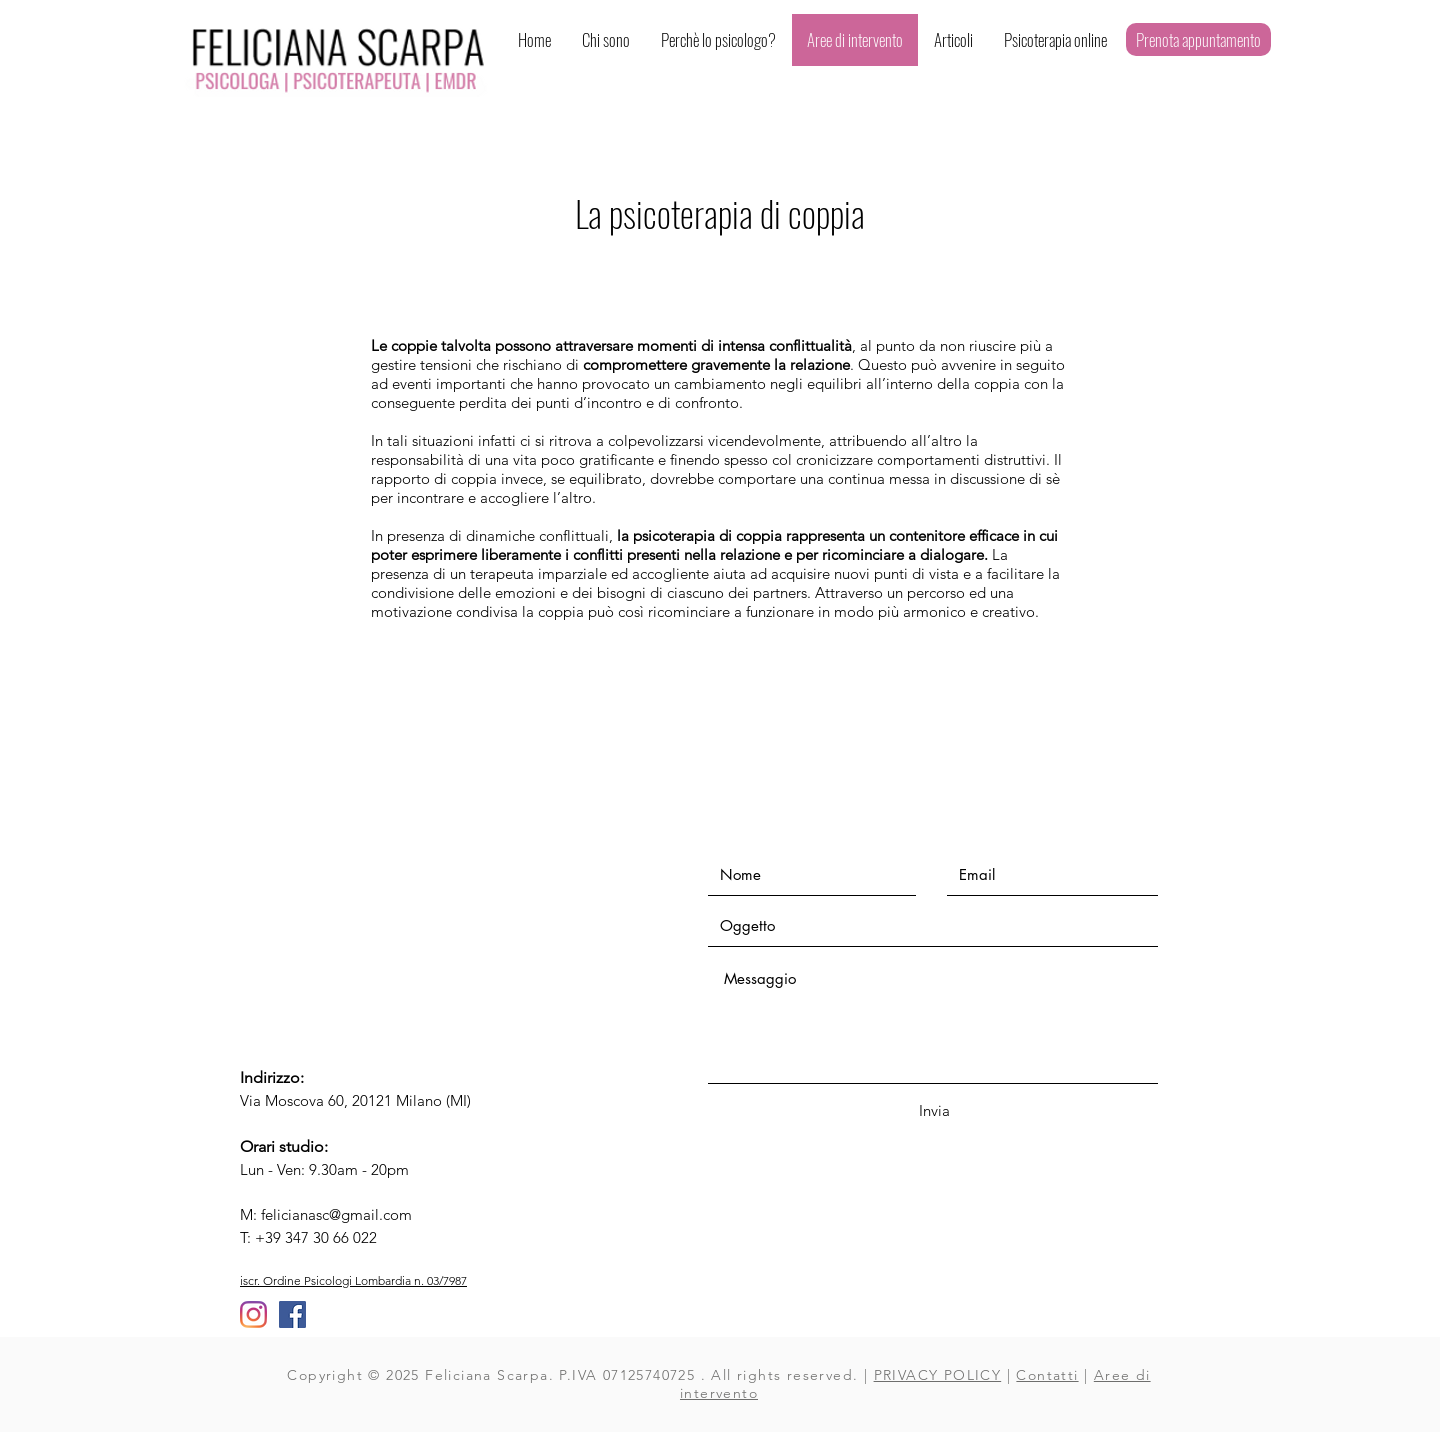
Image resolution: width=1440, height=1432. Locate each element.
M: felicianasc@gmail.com (326, 1214)
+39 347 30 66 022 (316, 1237)
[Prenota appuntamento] (1198, 39)
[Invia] (934, 1110)
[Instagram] (253, 1314)
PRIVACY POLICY (938, 1375)
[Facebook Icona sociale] (292, 1314)
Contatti (1047, 1375)
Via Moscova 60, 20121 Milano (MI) (355, 1100)
